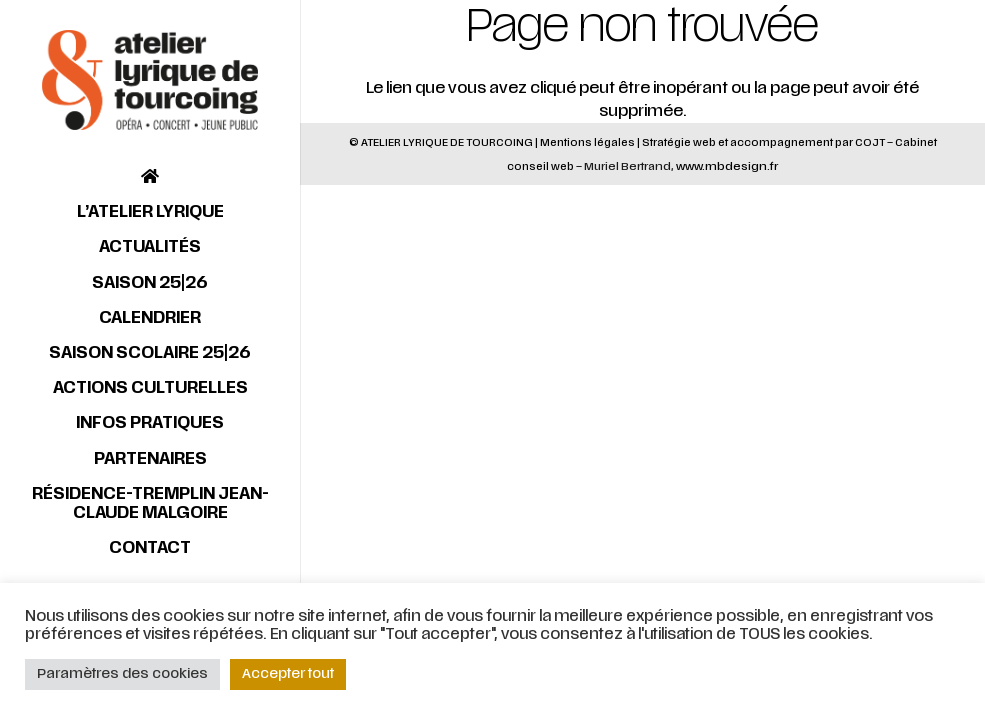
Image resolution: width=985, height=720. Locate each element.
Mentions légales (587, 142)
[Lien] (150, 80)
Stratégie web (679, 142)
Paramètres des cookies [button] (122, 674)
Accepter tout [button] (288, 674)
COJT (870, 142)
